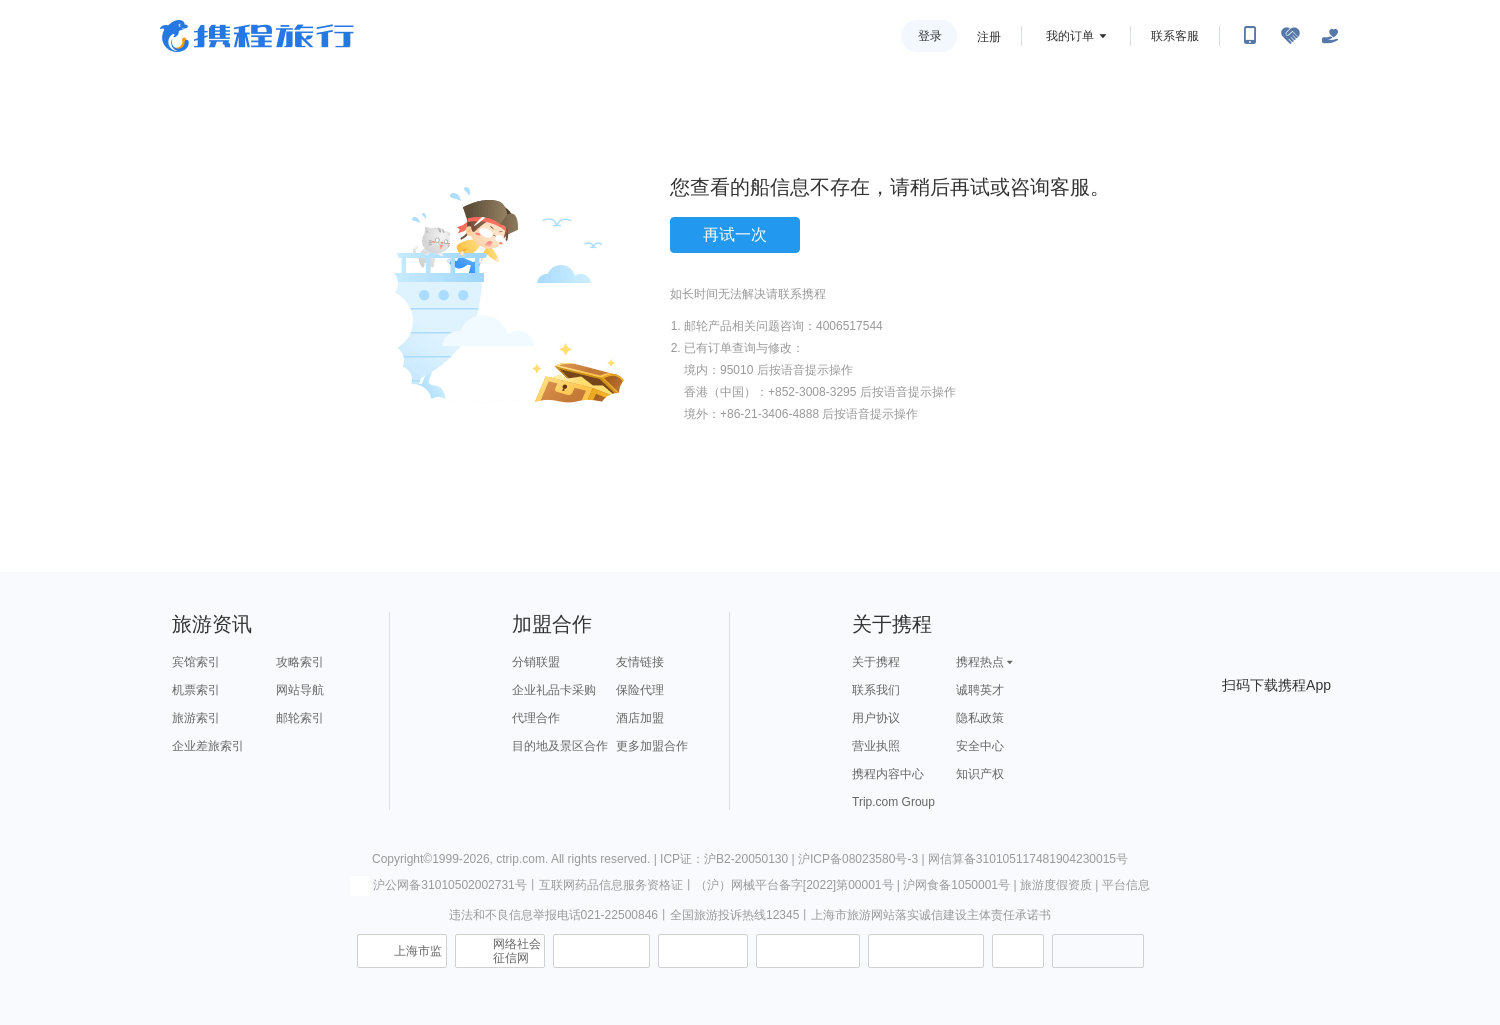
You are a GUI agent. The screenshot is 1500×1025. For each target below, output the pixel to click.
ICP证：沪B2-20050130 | (729, 859)
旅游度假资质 (1056, 885)
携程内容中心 (888, 774)
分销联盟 (536, 662)
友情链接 (640, 662)
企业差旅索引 (208, 746)
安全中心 (980, 746)
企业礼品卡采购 (554, 690)
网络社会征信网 (517, 951)
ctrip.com (520, 859)
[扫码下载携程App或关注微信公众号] (1250, 36)
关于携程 (876, 662)
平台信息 (1126, 885)
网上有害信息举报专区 (926, 951)
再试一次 (735, 234)
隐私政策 (980, 718)
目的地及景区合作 (560, 746)
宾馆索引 (196, 662)
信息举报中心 (601, 951)
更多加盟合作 (652, 746)
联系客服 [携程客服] (1175, 36)
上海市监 (418, 951)
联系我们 (876, 690)
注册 (989, 37)
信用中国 (808, 951)
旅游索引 (196, 718)
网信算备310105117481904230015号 (1028, 859)
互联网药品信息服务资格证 (611, 885)
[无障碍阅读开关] (1290, 36)
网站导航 (300, 690)
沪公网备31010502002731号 (438, 885)
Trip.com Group (893, 802)
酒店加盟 (640, 718)
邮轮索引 (300, 718)
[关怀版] (1330, 36)
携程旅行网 (257, 36)
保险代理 (640, 690)
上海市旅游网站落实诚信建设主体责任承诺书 (931, 915)
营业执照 (876, 746)
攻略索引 (300, 662)
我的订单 (1070, 36)
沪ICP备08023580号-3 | (863, 859)
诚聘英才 (980, 690)
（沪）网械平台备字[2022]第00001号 (794, 885)
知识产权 (980, 774)
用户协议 (876, 718)
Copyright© (402, 859)
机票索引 (196, 690)
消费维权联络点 (1018, 951)
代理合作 (536, 718)
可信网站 (703, 951)
